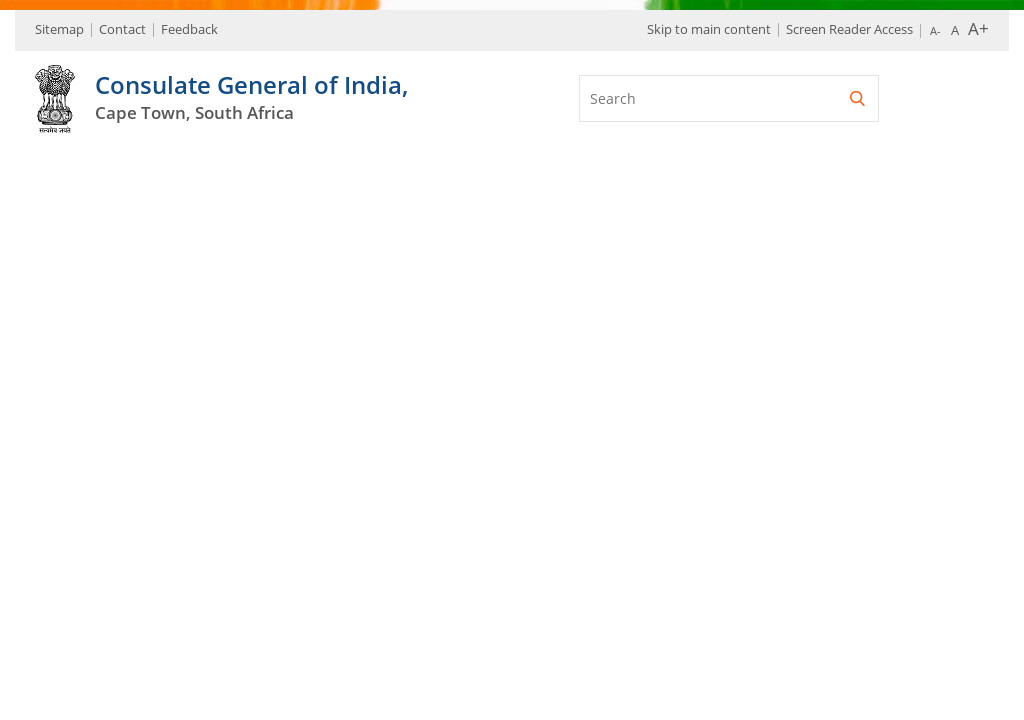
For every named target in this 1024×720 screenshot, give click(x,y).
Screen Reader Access (849, 29)
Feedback (189, 29)
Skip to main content (709, 29)
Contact (122, 29)
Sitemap (59, 29)
